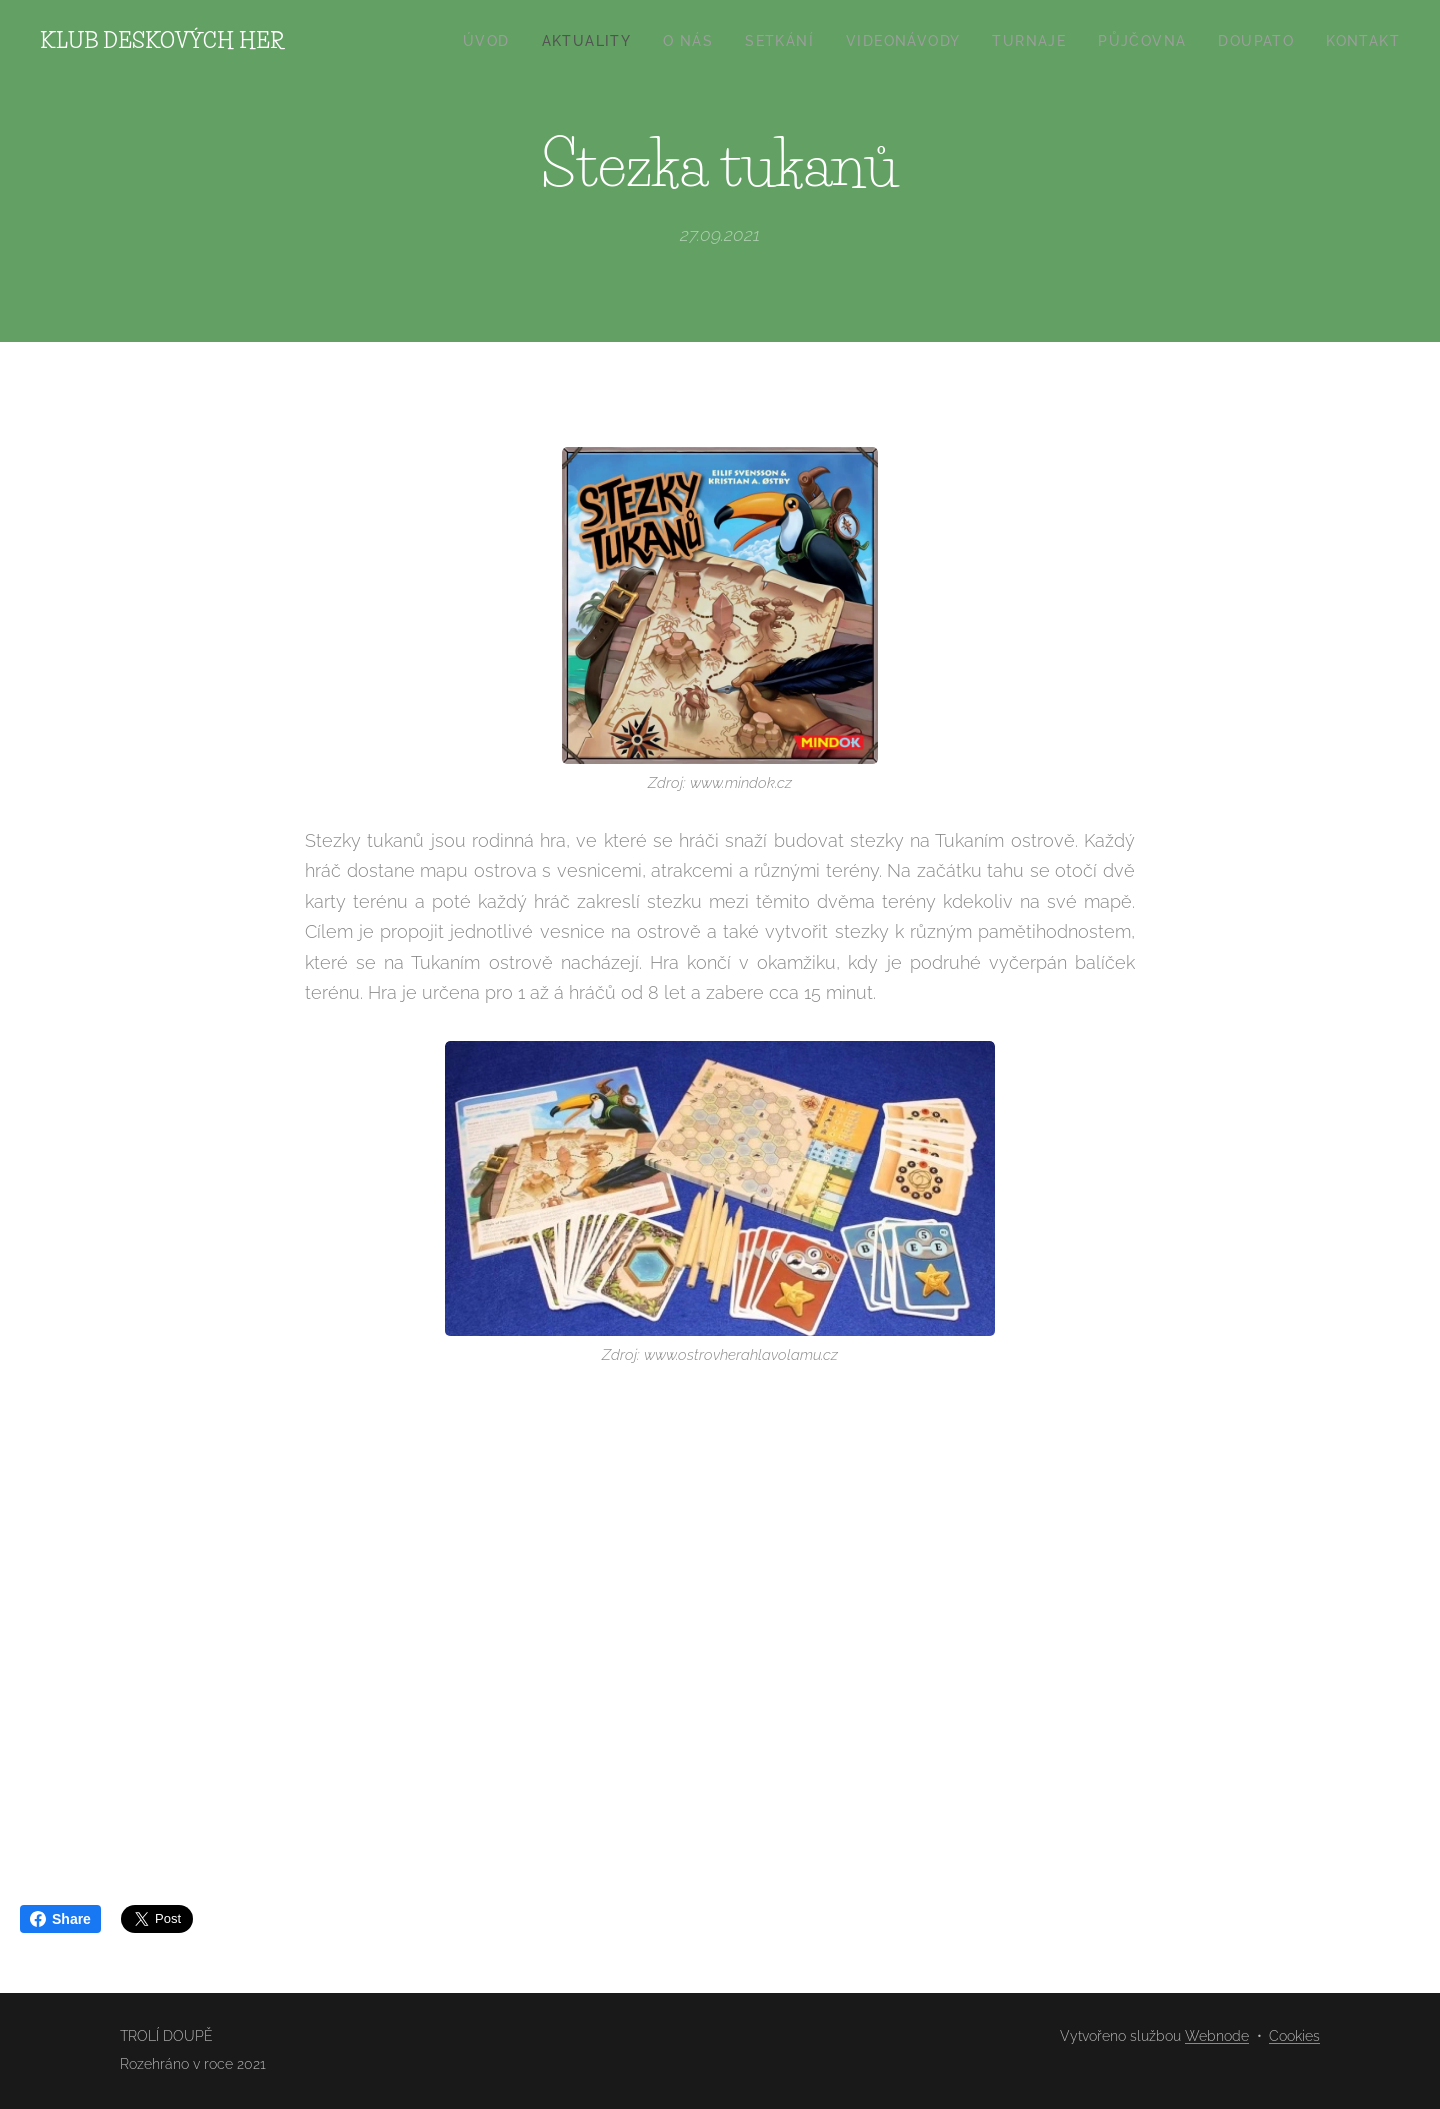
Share (60, 1919)
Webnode (1217, 2036)
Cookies (1294, 2036)
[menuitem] (492, 41)
